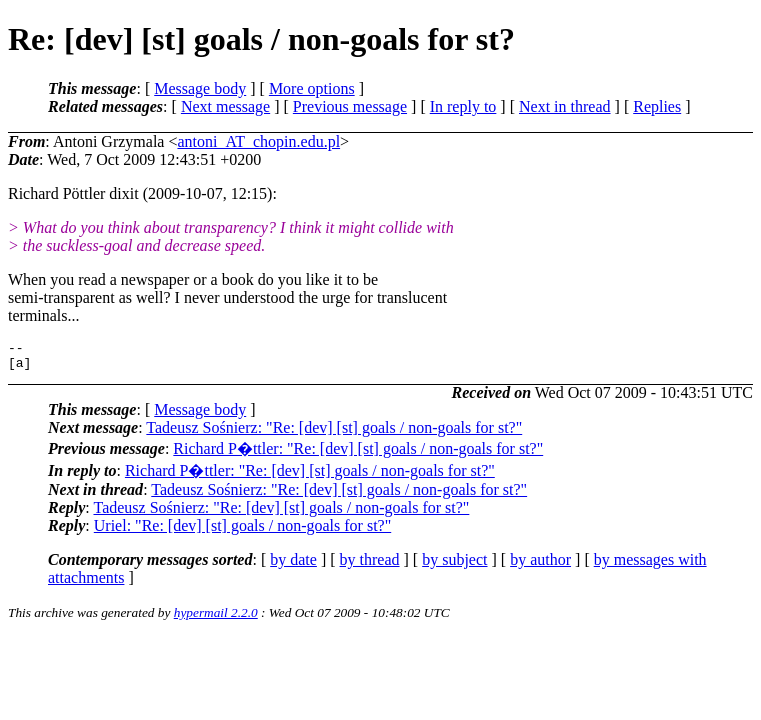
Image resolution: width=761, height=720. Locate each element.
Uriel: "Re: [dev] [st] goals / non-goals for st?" (242, 531)
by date (293, 565)
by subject (454, 565)
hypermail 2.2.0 (216, 618)
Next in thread (565, 106)
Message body (200, 88)
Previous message (350, 106)
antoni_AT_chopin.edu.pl (258, 141)
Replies (657, 106)
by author (540, 565)
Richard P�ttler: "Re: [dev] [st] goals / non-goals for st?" (358, 454)
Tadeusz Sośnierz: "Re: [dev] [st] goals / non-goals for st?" (334, 433)
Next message (225, 106)
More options (312, 88)
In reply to (463, 106)
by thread (370, 565)
